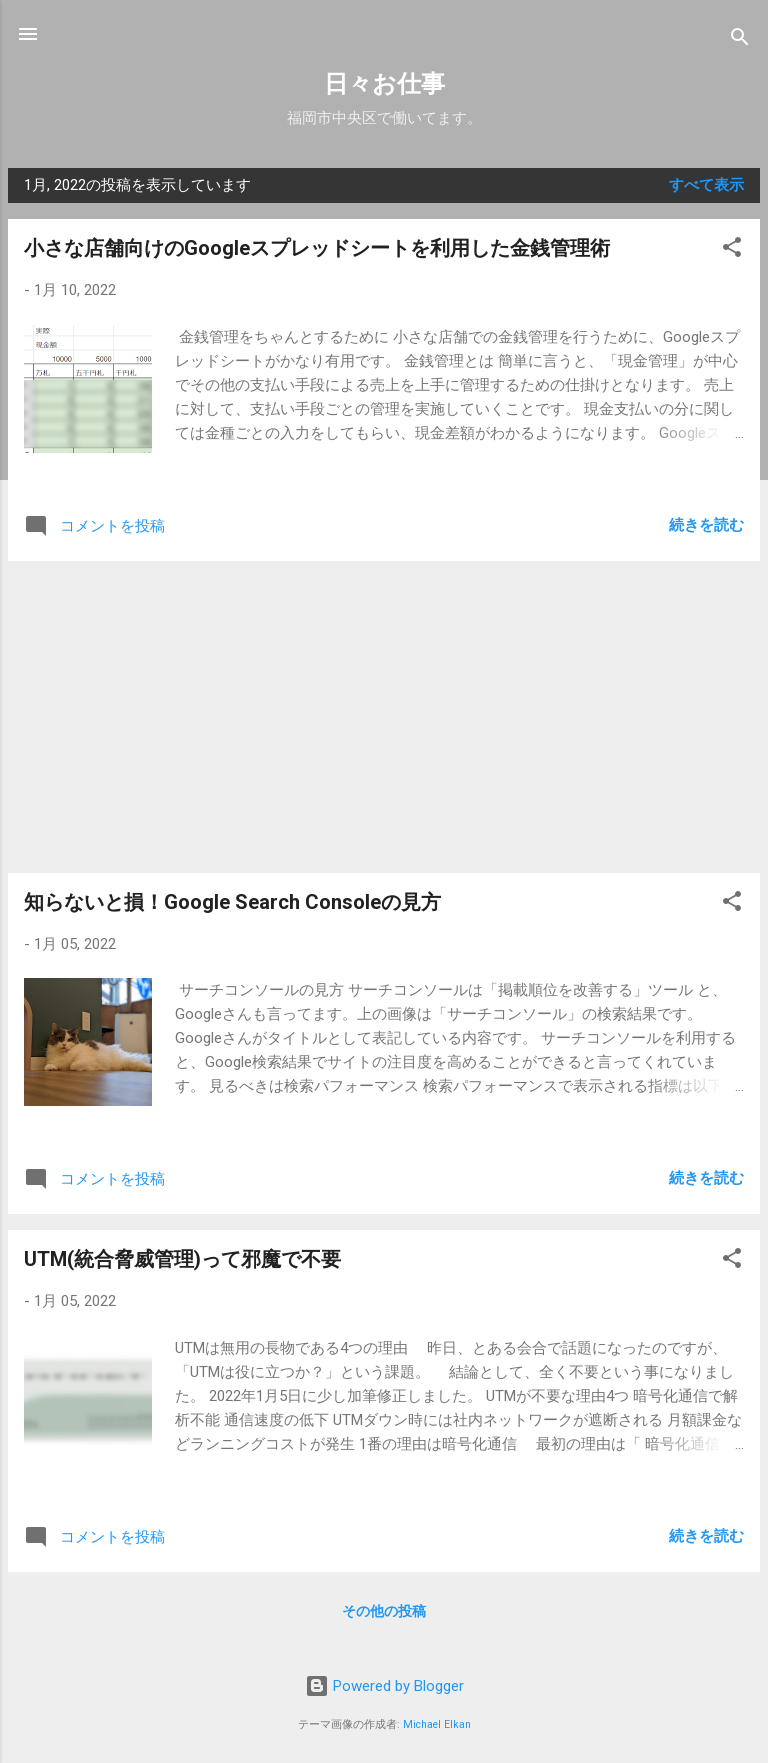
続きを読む (706, 525)
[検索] (740, 40)
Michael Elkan (437, 1724)
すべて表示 (706, 185)
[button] (732, 250)
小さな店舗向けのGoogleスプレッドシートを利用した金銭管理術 (317, 248)
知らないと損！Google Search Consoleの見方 (232, 902)
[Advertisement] (384, 717)
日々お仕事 (384, 84)
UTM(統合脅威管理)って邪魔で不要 (182, 1259)
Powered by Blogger (384, 1686)
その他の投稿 (384, 1611)
